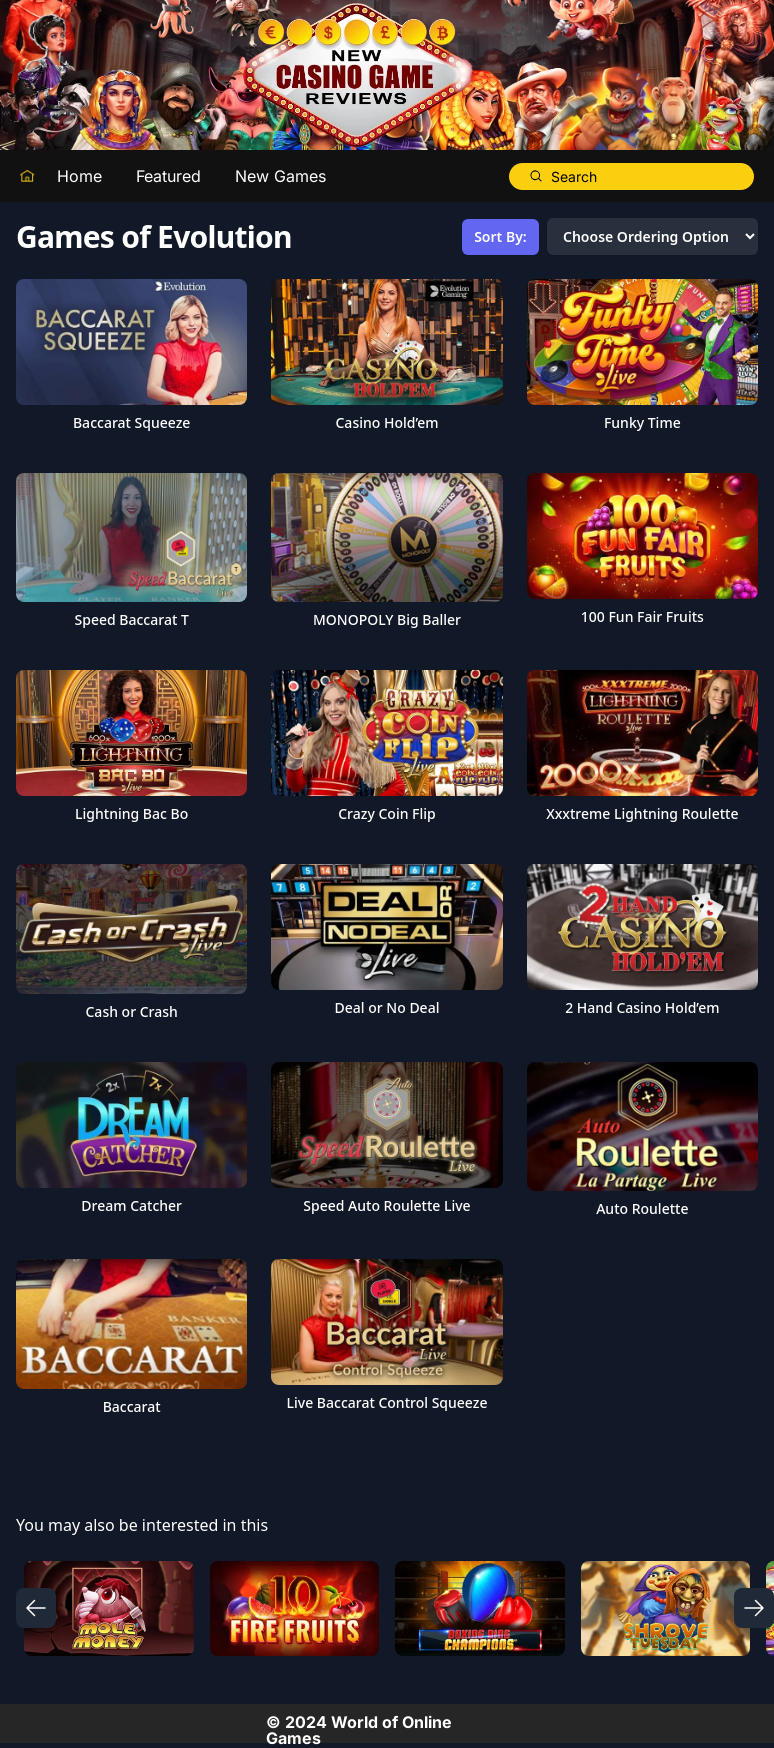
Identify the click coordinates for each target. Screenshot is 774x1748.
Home (79, 176)
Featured (168, 176)
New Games (280, 176)
